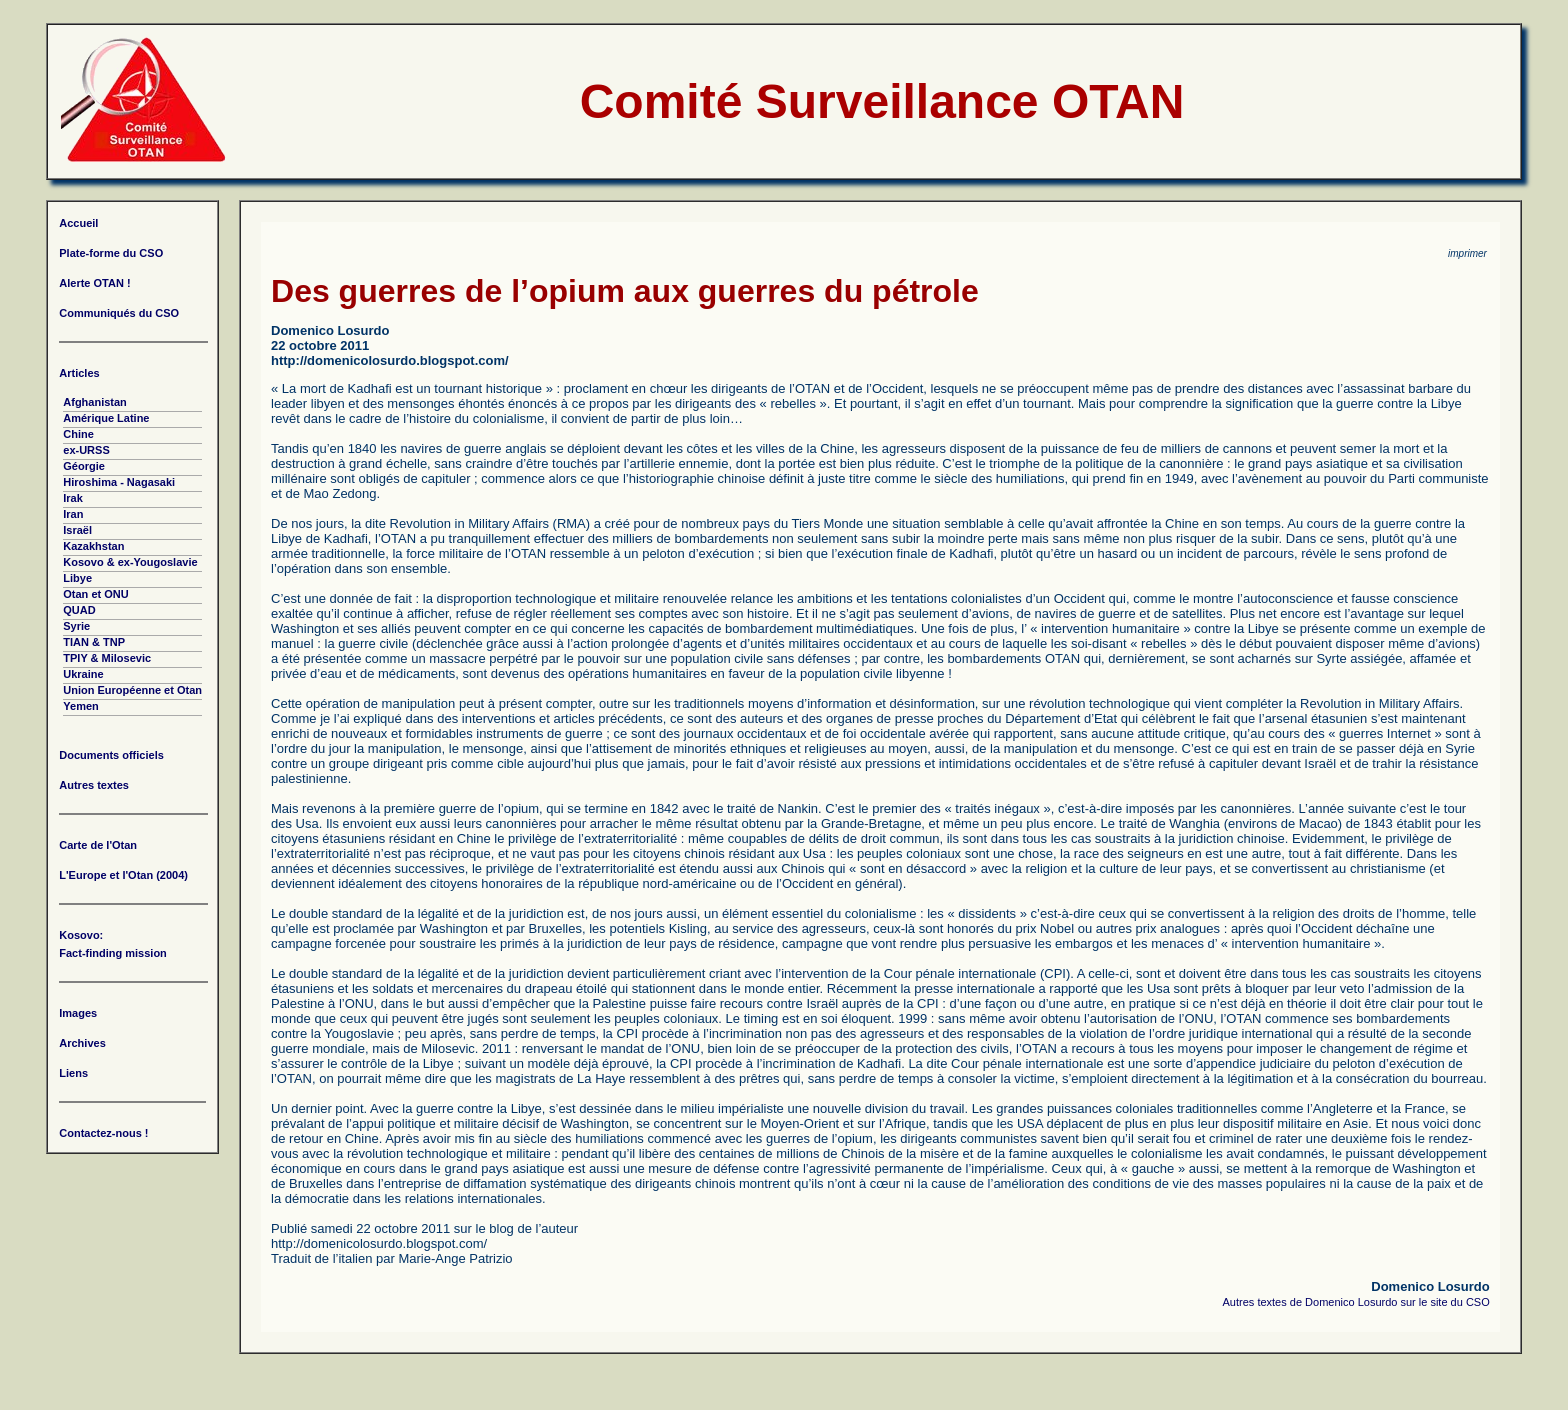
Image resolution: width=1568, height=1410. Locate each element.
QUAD (79, 610)
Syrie (76, 626)
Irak (73, 498)
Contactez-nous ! (103, 1133)
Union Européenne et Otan (132, 690)
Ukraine (83, 674)
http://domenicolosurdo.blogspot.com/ (390, 360)
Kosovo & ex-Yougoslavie (130, 562)
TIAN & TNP (94, 642)
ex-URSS (86, 450)
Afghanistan (95, 402)
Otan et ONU (95, 594)
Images (78, 1013)
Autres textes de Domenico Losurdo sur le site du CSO (1356, 1302)
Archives (82, 1043)
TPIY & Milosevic (107, 658)
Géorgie (84, 466)
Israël (77, 530)
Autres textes (94, 785)
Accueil (78, 223)
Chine (78, 434)
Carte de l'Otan (98, 845)
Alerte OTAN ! (94, 283)
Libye (77, 578)
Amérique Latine (106, 418)
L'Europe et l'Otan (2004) (123, 875)
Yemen (80, 706)
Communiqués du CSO (119, 313)
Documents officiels (111, 755)
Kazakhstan (93, 546)
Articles (79, 373)
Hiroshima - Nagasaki (119, 482)
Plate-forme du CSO (111, 253)
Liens (73, 1073)
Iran (73, 514)
